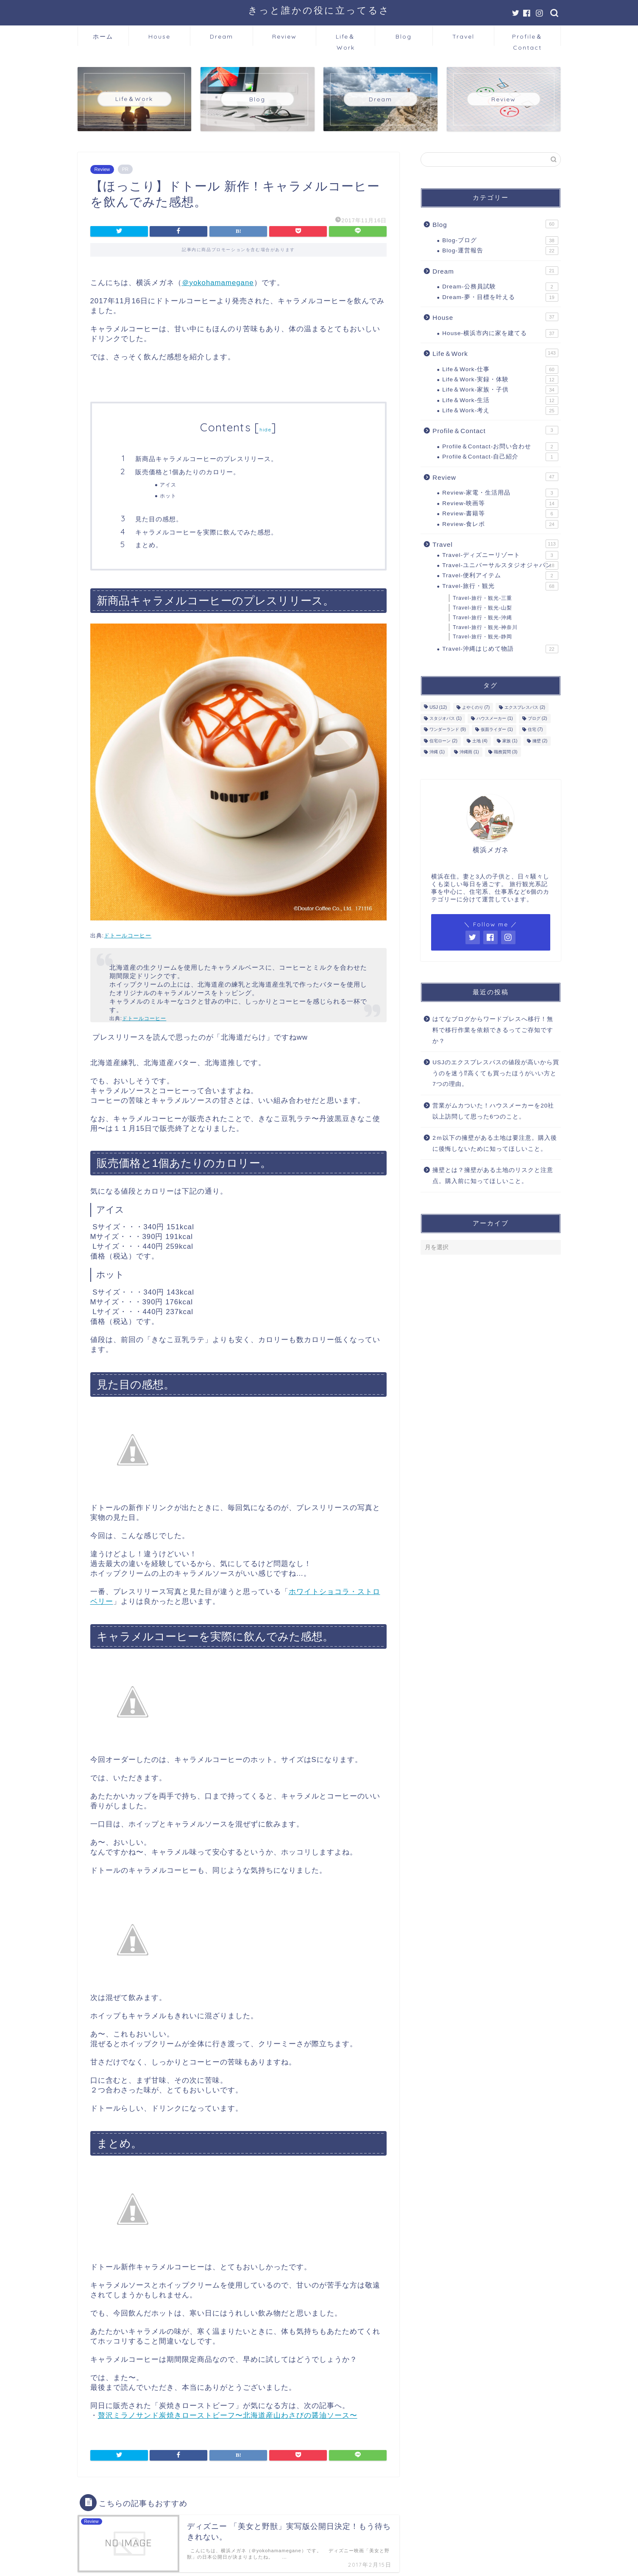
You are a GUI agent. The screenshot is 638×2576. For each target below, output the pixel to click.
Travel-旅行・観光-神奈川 (485, 627)
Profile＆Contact (527, 39)
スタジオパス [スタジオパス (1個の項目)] (445, 718)
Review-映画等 (500, 503)
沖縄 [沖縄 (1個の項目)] (437, 752)
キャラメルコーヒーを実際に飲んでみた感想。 (206, 532)
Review (284, 36)
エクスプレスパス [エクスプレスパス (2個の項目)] (524, 707)
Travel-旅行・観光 (500, 586)
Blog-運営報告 (500, 250)
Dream (221, 36)
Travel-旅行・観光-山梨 (482, 608)
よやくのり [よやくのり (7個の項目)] (476, 707)
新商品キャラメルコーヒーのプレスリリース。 (206, 459)
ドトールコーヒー (127, 935)
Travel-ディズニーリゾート (500, 555)
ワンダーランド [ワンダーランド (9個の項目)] (447, 729)
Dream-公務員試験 (500, 286)
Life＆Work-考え (500, 410)
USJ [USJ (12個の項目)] (438, 707)
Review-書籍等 (500, 513)
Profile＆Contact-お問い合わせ (500, 446)
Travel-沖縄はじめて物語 (500, 649)
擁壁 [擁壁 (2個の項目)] (540, 740)
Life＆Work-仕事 (500, 369)
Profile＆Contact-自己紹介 (500, 457)
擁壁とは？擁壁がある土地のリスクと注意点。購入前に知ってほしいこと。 (492, 1175)
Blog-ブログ (500, 240)
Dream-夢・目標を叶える (500, 297)
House (159, 36)
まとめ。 (148, 545)
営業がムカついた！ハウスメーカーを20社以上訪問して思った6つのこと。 (493, 1111)
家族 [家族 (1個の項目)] (510, 740)
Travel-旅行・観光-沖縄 (482, 618)
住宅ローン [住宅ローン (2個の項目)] (443, 740)
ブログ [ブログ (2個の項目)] (537, 718)
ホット (168, 495)
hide (265, 429)
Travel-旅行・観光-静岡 (482, 637)
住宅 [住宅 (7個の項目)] (535, 729)
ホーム (103, 36)
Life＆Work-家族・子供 (500, 390)
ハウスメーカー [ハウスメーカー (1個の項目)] (494, 718)
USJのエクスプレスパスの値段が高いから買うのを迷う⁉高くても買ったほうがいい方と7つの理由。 (495, 1073)
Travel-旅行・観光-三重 (482, 598)
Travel (463, 36)
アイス (168, 484)
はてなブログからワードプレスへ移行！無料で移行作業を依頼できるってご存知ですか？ (492, 1030)
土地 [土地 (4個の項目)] (480, 740)
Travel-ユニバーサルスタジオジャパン (500, 565)
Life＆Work (345, 39)
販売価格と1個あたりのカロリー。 (187, 472)
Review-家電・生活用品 (500, 493)
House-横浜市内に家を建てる (500, 333)
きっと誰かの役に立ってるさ (319, 10)
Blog (404, 36)
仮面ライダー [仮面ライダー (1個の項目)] (497, 729)
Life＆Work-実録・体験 (500, 379)
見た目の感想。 (159, 519)
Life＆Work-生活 (500, 400)
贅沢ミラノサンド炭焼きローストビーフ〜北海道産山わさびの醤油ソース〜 (227, 2415)
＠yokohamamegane (218, 283)
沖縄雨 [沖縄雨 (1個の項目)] (469, 752)
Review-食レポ (500, 524)
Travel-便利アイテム (500, 575)
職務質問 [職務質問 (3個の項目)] (506, 752)
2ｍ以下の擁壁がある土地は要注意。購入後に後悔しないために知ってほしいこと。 (494, 1143)
